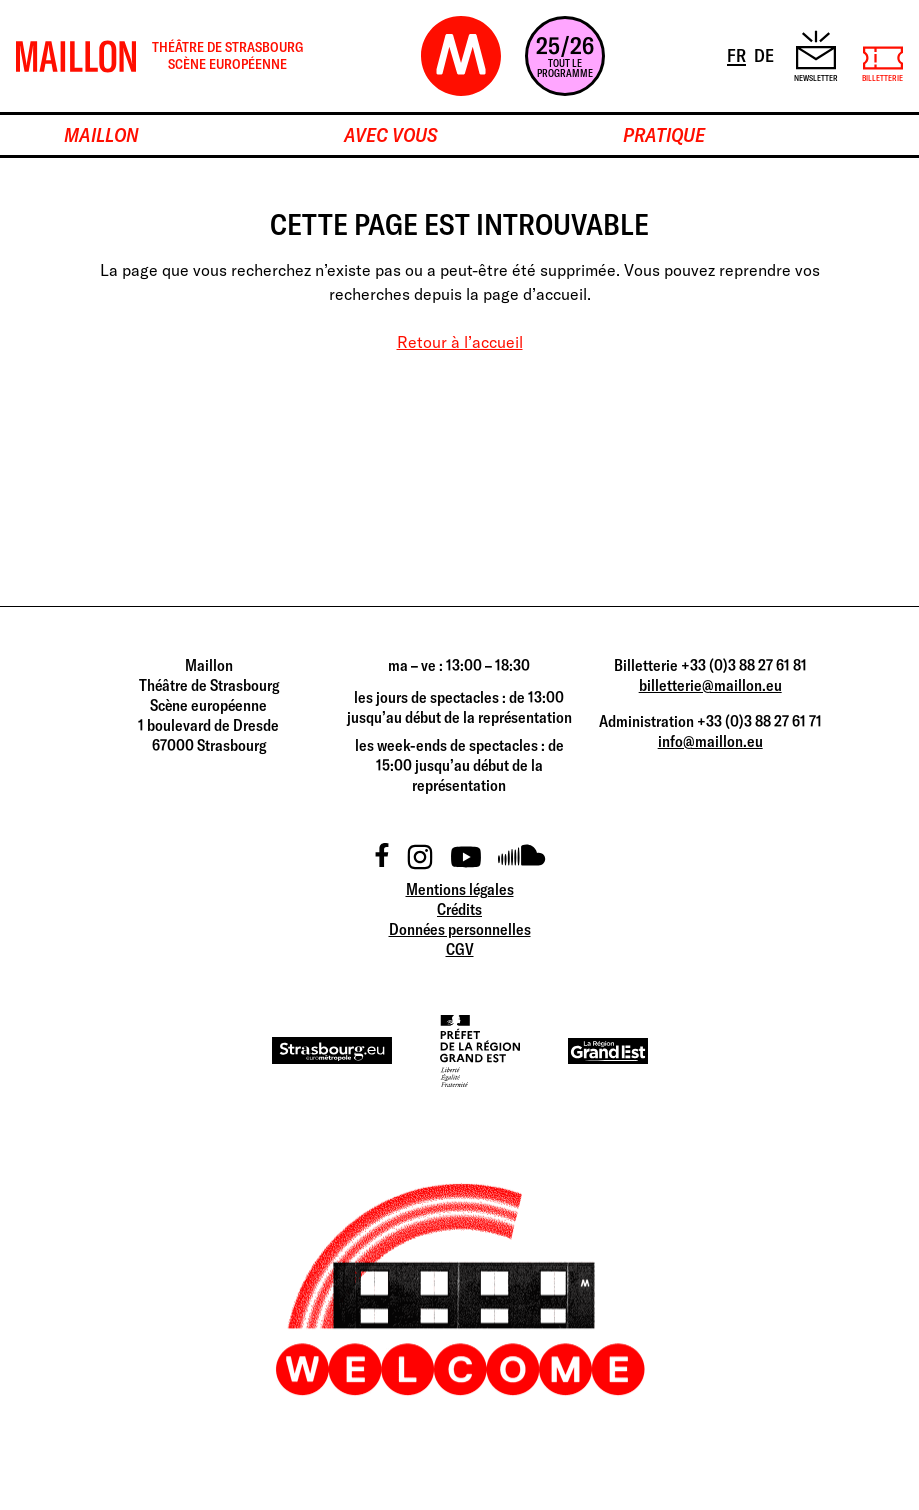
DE (765, 54)
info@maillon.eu (710, 741)
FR (738, 54)
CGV (460, 949)
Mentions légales (460, 889)
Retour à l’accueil (460, 342)
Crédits (459, 909)
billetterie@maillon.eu (710, 685)
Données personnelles (460, 929)
